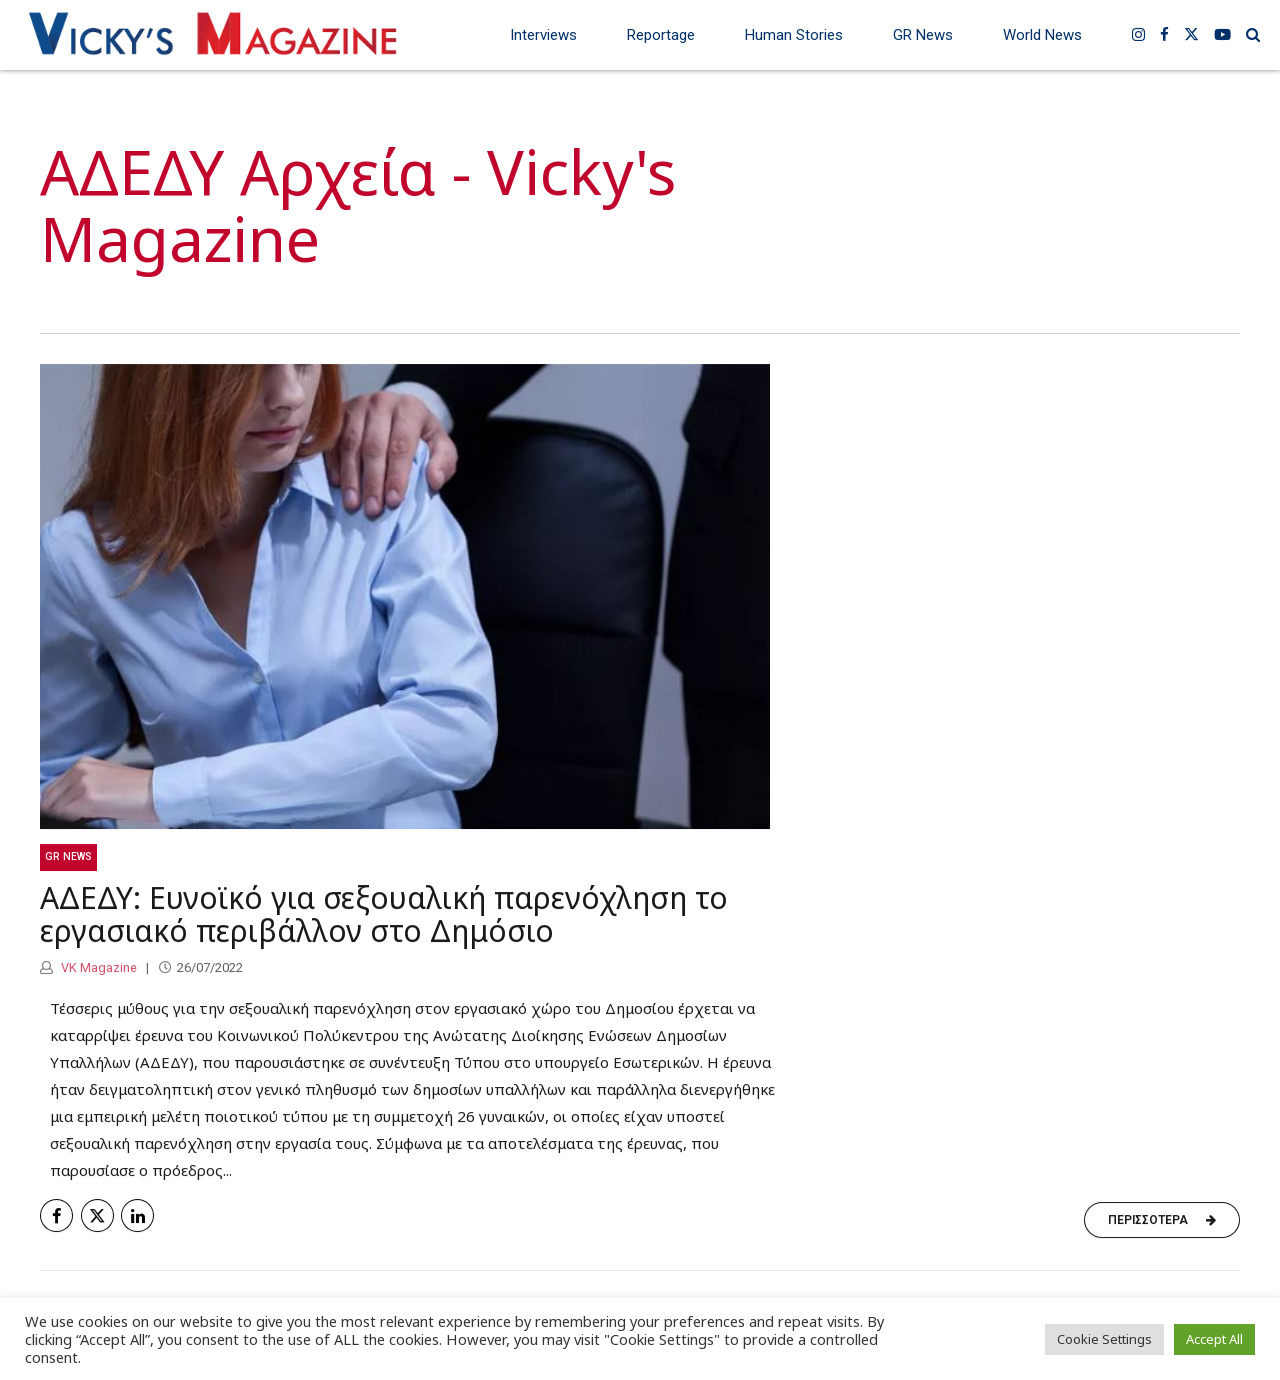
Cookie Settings (1104, 1339)
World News (1042, 35)
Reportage (661, 35)
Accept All (1214, 1339)
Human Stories (794, 35)
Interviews (543, 35)
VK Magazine (97, 967)
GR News (923, 35)
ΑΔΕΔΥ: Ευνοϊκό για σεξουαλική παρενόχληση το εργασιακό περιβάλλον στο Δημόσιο (384, 915)
